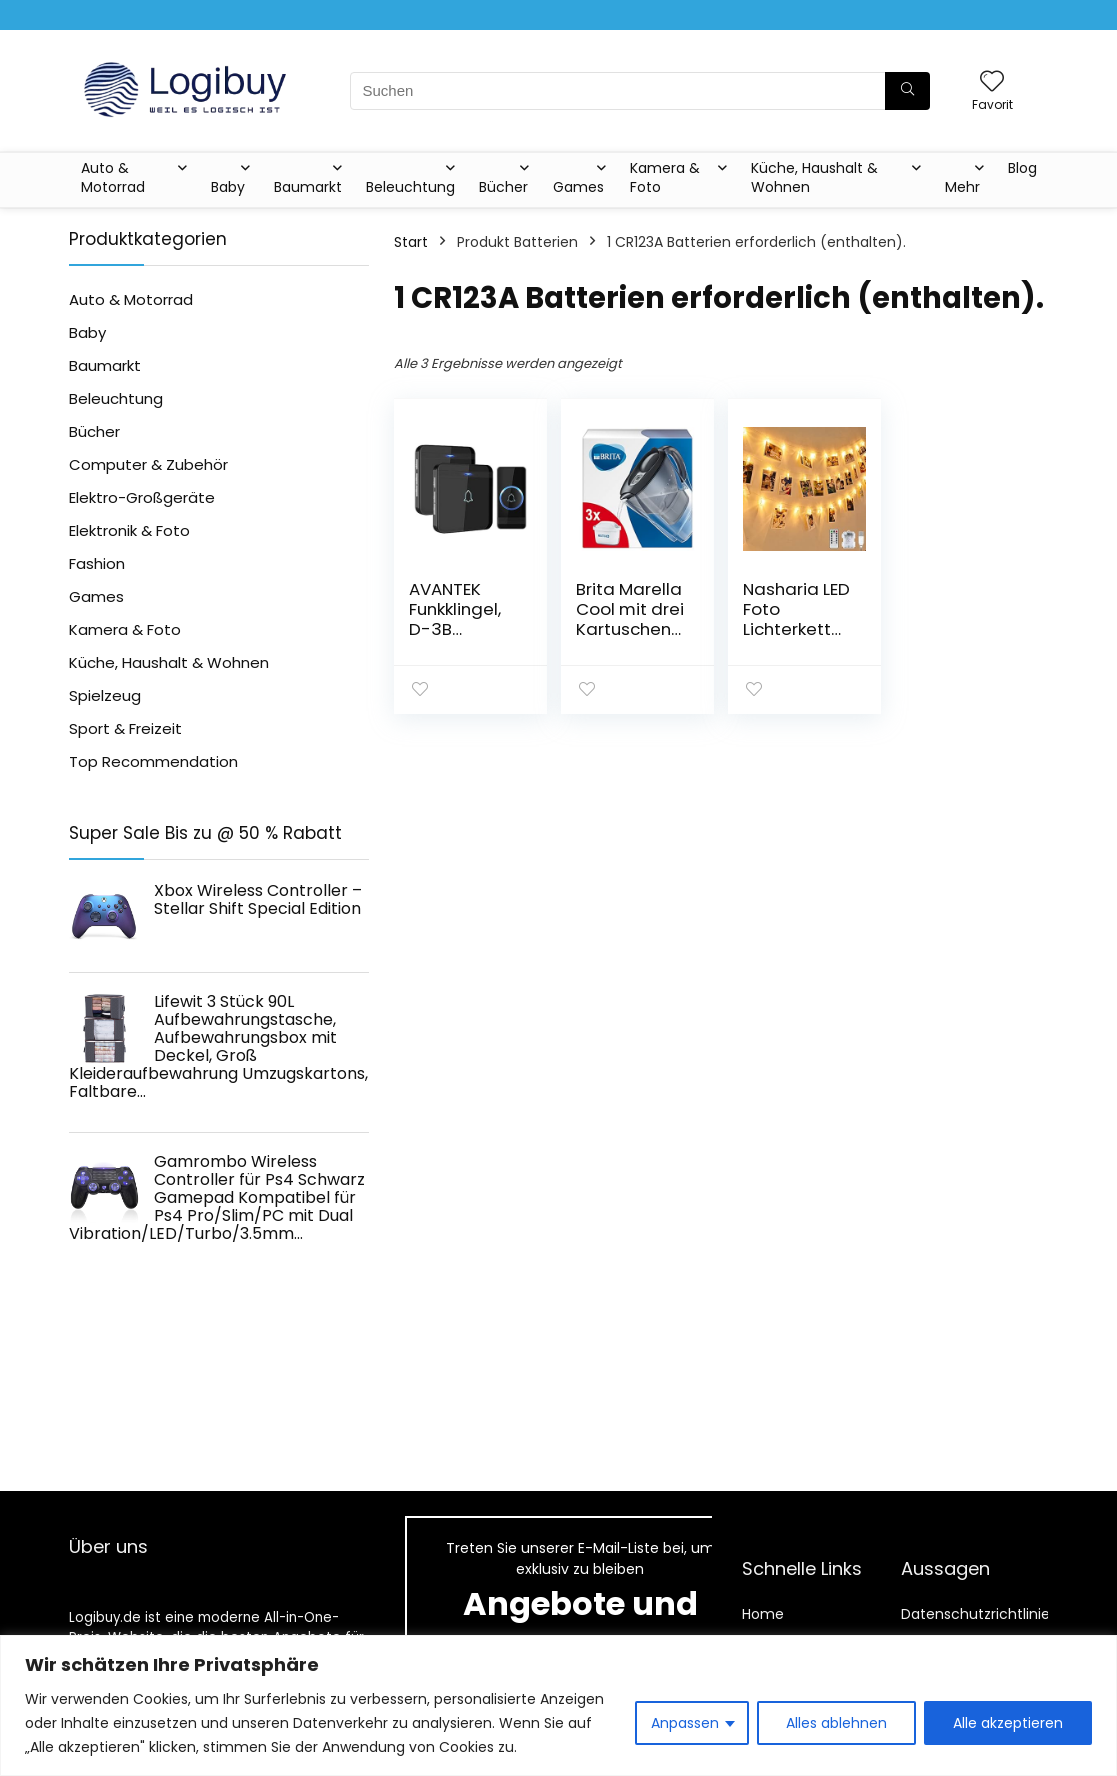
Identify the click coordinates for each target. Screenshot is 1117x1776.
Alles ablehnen (836, 1723)
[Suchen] (907, 91)
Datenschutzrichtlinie (975, 1614)
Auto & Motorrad (113, 177)
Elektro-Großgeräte (142, 497)
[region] (558, 1705)
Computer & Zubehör (148, 464)
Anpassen (685, 1723)
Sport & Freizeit (125, 728)
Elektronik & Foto (129, 530)
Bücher (503, 187)
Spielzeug (105, 695)
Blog (1022, 168)
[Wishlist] (992, 82)
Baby (228, 187)
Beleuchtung (410, 187)
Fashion (97, 563)
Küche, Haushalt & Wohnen (814, 177)
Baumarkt (308, 187)
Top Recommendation (153, 761)
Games (578, 187)
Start (411, 242)
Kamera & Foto (665, 177)
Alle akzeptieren (1008, 1723)
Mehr (962, 187)
